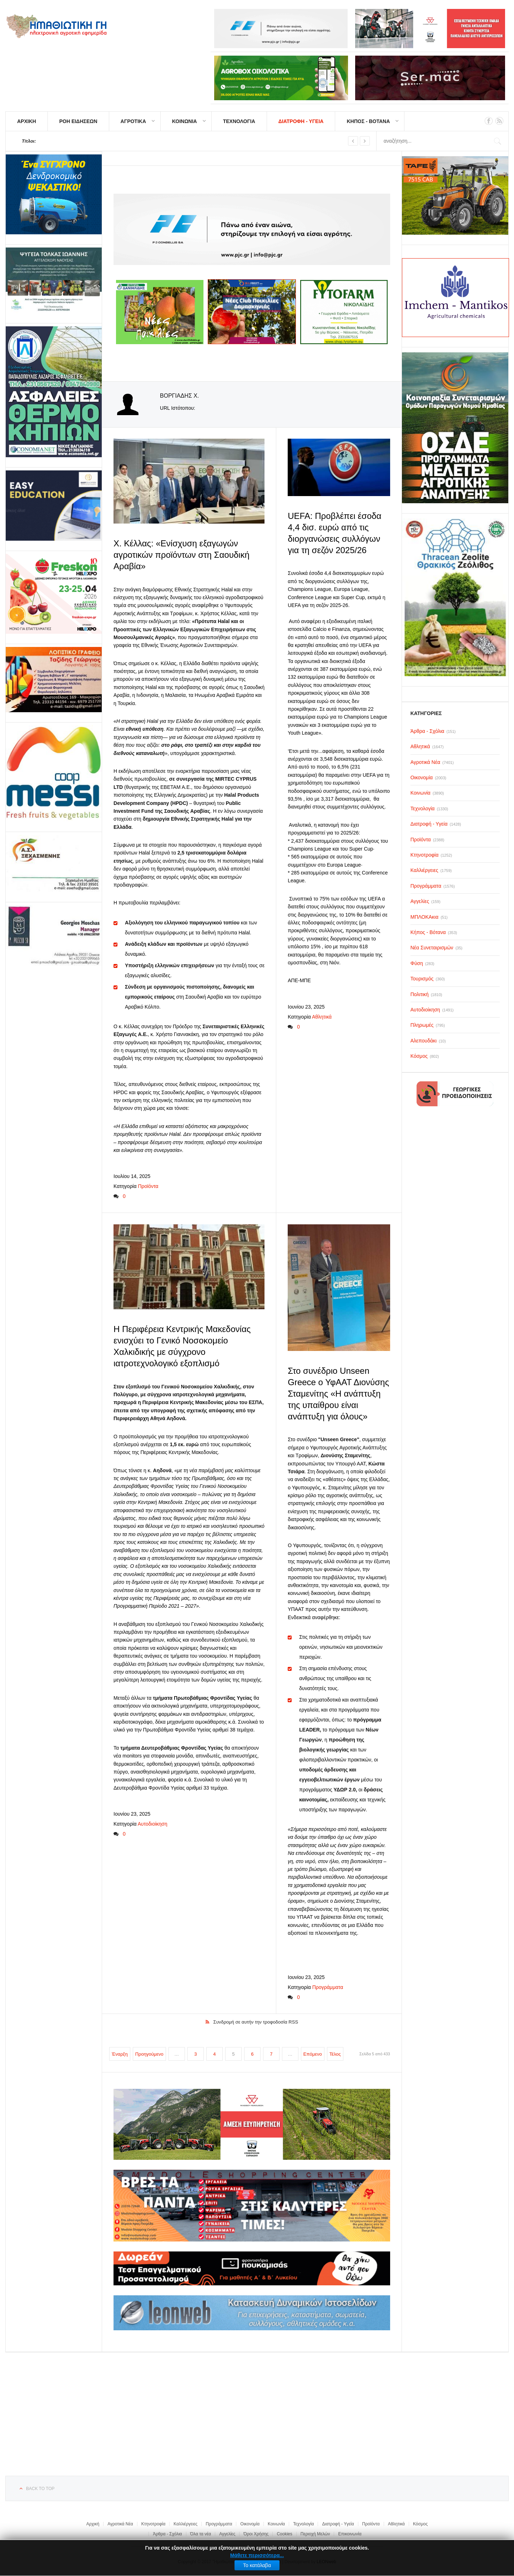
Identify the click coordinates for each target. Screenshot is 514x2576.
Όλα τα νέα (200, 2532)
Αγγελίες (227, 2532)
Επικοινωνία (349, 2532)
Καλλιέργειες (185, 2522)
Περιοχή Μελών (315, 2532)
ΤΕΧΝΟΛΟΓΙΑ (239, 121)
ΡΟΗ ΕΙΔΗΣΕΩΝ (78, 121)
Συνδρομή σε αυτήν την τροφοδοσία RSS (255, 2020)
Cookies (284, 2532)
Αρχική (92, 2522)
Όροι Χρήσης (255, 2532)
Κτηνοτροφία (153, 2522)
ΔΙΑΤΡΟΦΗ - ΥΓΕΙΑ (301, 121)
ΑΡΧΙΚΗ (26, 121)
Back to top (40, 2486)
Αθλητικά (322, 1016)
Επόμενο (312, 2052)
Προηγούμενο (149, 2052)
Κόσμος (420, 2522)
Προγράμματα (327, 1985)
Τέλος (335, 2052)
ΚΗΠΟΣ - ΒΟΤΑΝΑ (368, 121)
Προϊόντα (148, 1185)
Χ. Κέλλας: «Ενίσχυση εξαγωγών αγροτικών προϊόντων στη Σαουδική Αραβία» (182, 554)
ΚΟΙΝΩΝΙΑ (184, 121)
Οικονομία (249, 2522)
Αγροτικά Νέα (120, 2522)
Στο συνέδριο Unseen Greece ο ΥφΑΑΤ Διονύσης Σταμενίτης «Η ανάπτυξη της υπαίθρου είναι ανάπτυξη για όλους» (338, 1393)
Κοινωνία (276, 2522)
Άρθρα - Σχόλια (167, 2532)
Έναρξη (120, 2052)
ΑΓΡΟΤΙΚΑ (133, 121)
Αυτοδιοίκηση (152, 1822)
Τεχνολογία (303, 2522)
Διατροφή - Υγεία (338, 2522)
